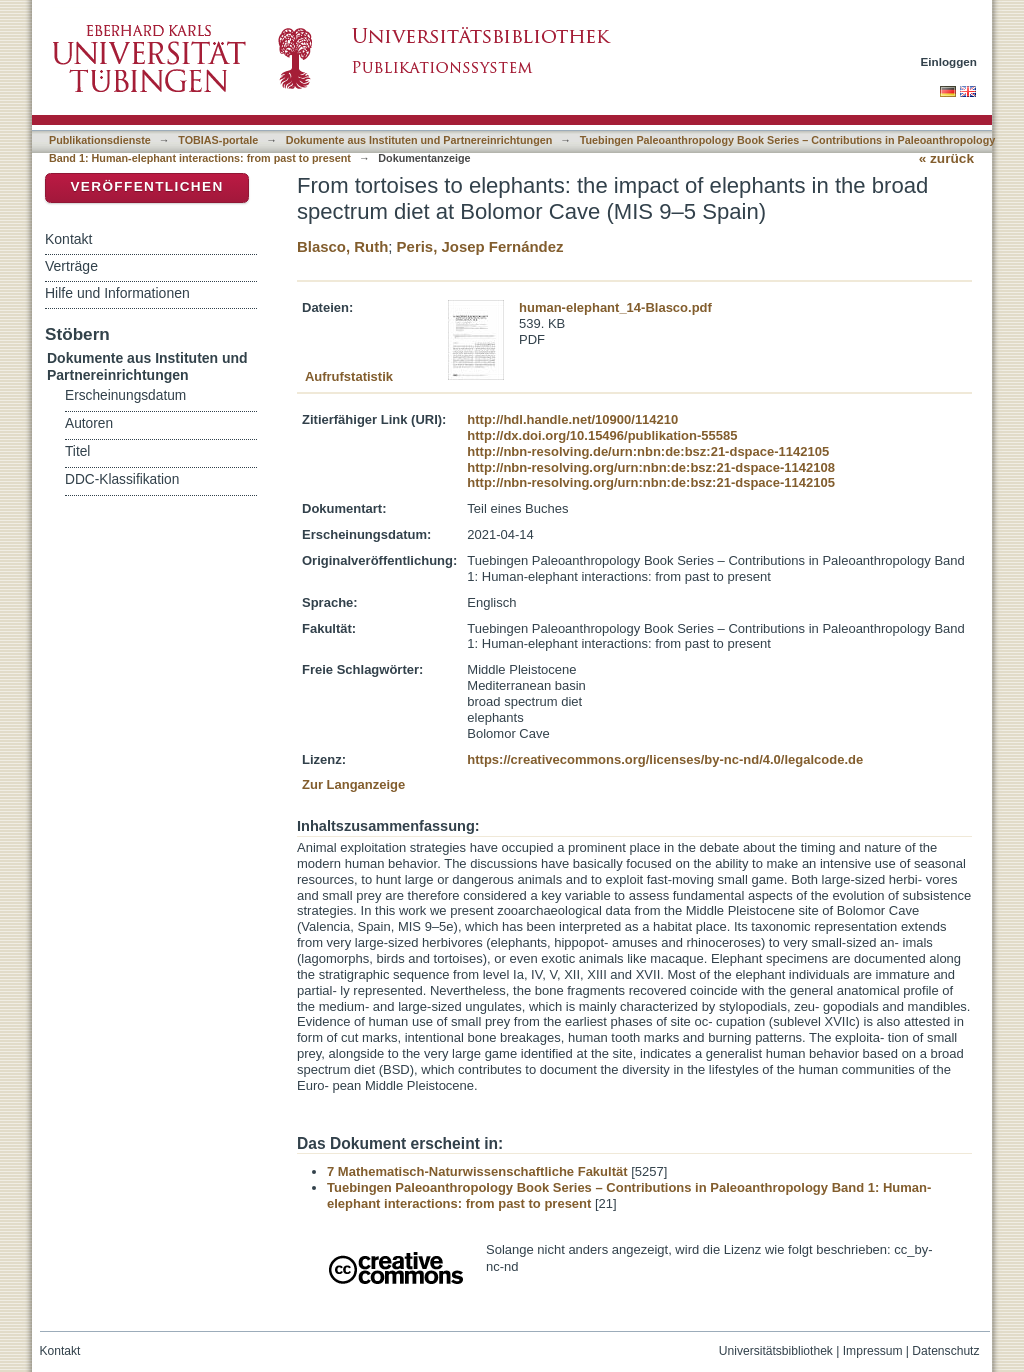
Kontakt (68, 239)
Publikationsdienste (100, 140)
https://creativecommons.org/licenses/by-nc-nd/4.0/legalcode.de (665, 759)
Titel (77, 451)
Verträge (71, 266)
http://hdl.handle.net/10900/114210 (572, 419)
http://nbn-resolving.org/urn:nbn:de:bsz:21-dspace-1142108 (651, 467)
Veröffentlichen (146, 186)
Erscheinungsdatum (125, 395)
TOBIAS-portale (218, 140)
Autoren (89, 423)
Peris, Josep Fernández (480, 246)
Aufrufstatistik (349, 376)
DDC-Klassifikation (122, 479)
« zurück (946, 158)
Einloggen (949, 61)
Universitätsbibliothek (776, 1351)
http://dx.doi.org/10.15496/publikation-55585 (602, 435)
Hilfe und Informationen (117, 293)
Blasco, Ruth (342, 246)
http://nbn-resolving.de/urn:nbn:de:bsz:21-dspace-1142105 (648, 451)
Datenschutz (945, 1351)
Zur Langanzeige (353, 784)
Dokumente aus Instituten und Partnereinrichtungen (419, 140)
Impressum (873, 1351)
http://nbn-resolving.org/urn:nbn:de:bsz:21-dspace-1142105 (651, 482)
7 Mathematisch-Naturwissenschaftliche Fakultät (477, 1171)
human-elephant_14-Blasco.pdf (615, 307)
